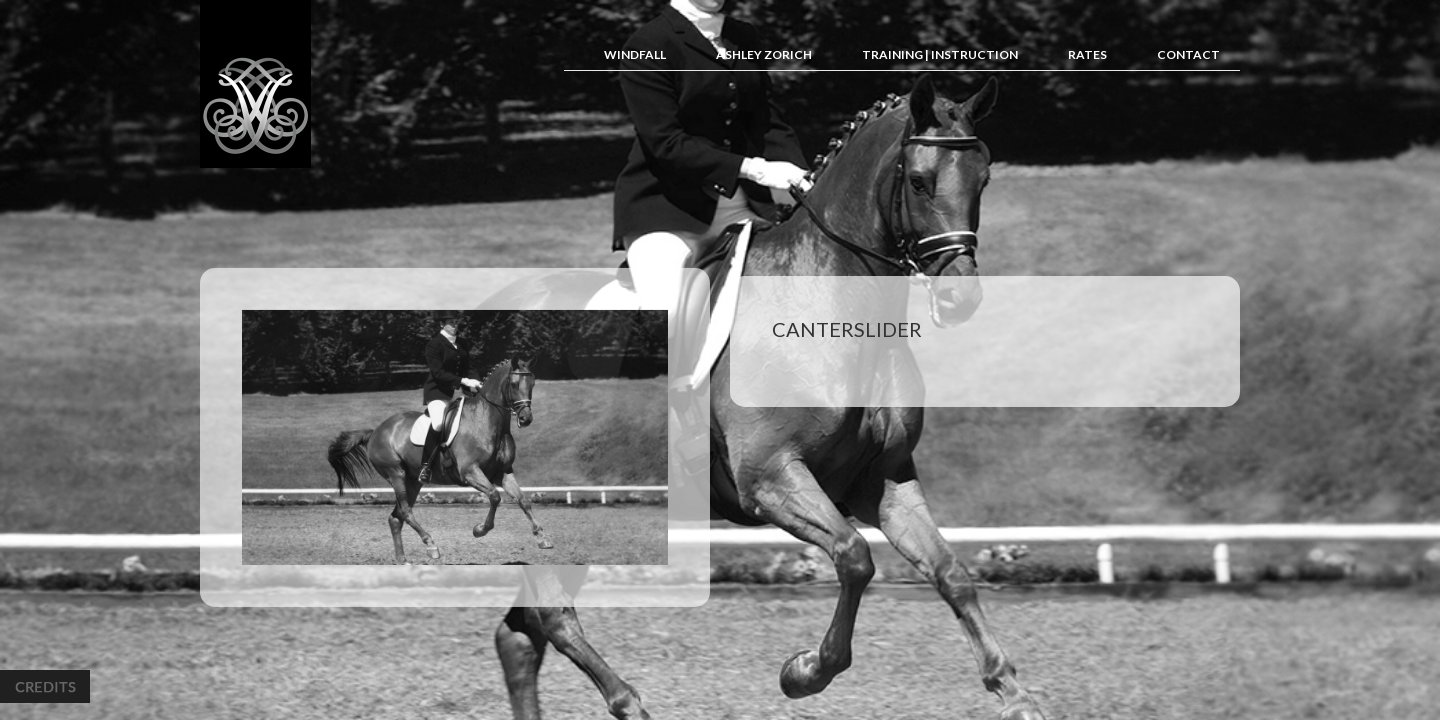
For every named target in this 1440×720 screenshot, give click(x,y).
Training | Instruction (940, 54)
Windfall (635, 54)
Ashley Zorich (764, 54)
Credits (45, 686)
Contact (1188, 54)
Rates (1087, 54)
